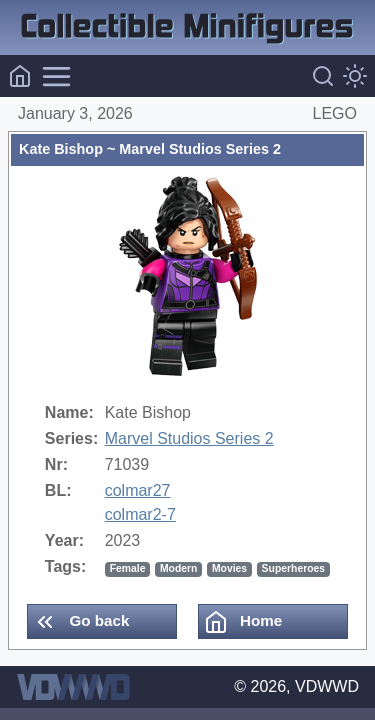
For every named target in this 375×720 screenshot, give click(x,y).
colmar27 (138, 490)
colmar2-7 (140, 514)
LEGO (335, 113)
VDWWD (327, 686)
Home (243, 622)
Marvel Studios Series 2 (189, 438)
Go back (81, 622)
